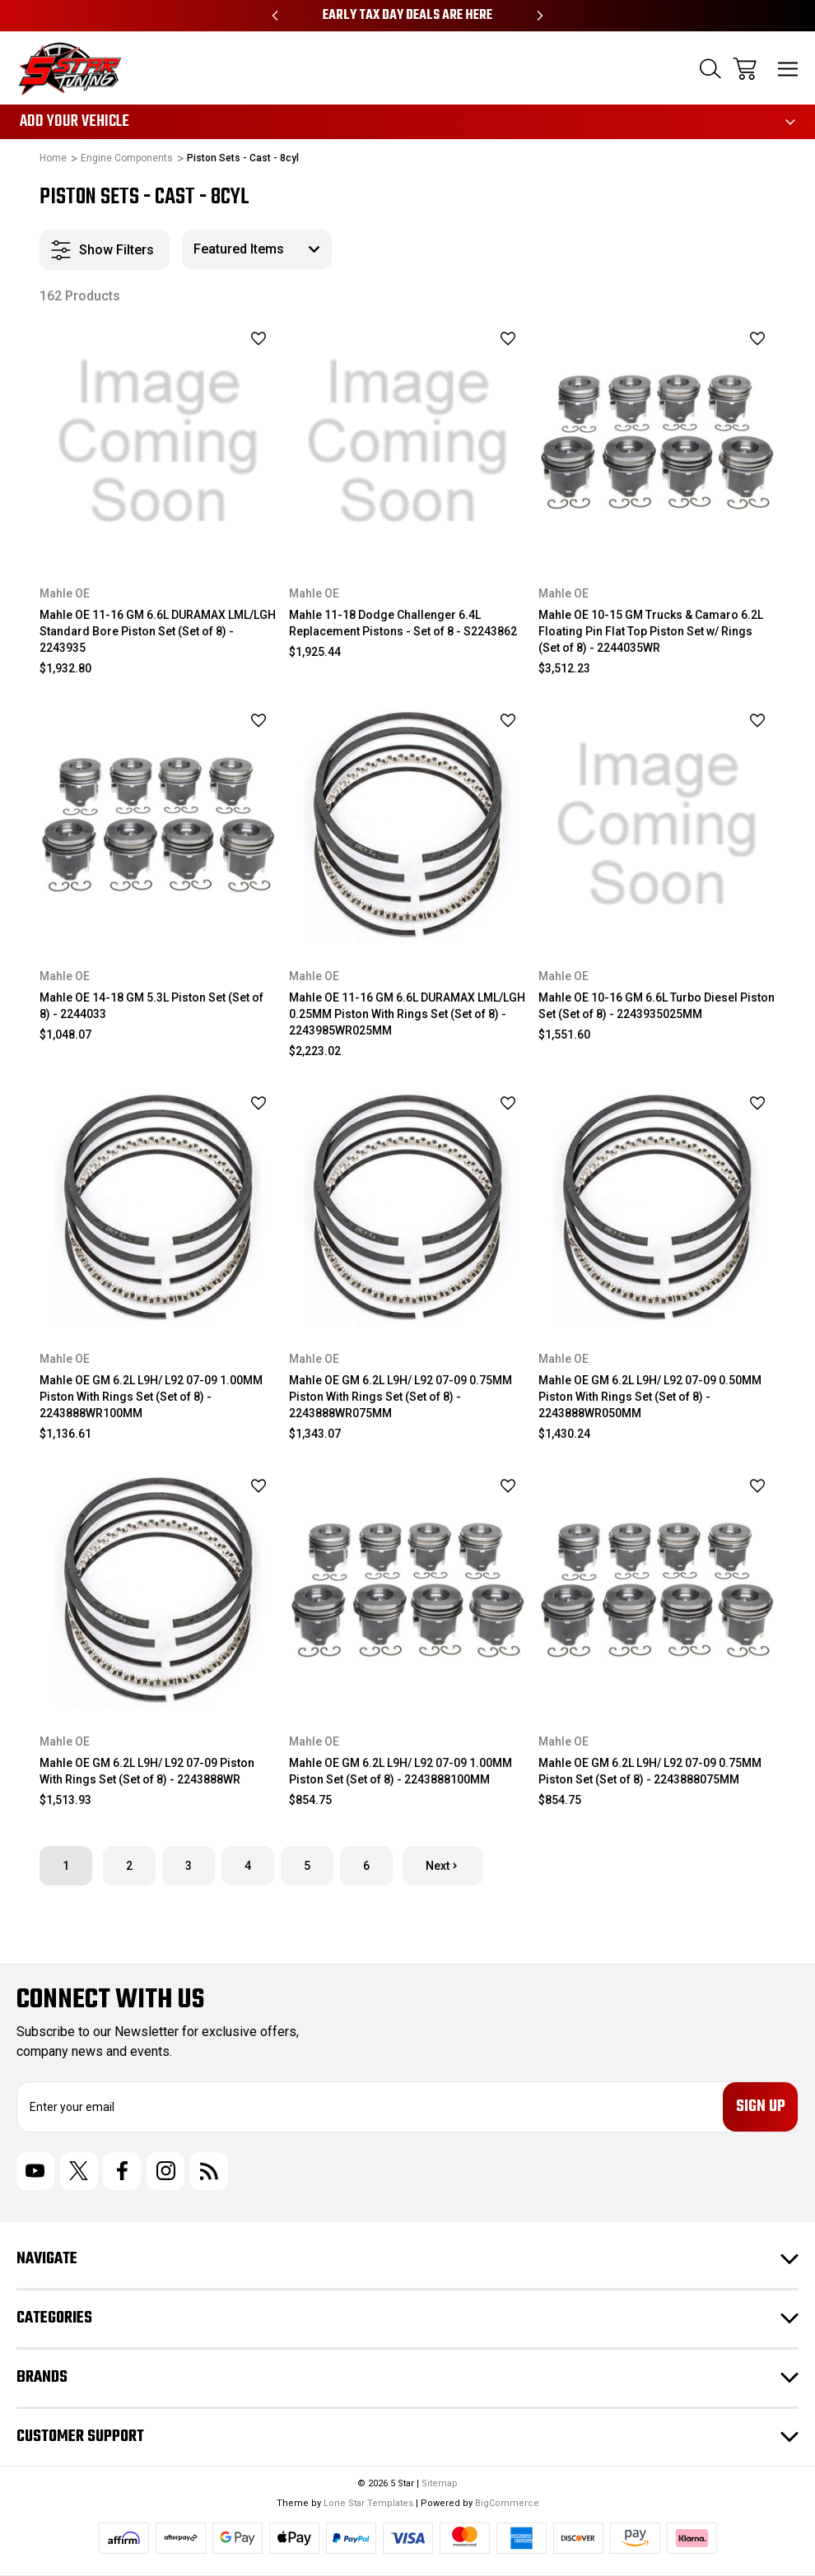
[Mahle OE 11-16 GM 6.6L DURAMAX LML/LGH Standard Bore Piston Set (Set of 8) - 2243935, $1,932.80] (158, 441)
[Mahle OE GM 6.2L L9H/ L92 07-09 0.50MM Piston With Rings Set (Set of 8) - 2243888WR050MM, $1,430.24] (656, 1207)
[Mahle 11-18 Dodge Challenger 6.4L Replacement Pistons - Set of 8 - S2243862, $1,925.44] (407, 441)
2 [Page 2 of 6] (129, 1865)
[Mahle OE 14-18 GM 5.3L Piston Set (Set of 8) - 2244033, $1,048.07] (158, 824)
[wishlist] (237, 338)
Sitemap (439, 2483)
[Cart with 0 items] (745, 69)
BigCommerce (507, 2503)
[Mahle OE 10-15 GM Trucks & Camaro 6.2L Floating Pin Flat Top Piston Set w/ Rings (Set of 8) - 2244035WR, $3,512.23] (656, 441)
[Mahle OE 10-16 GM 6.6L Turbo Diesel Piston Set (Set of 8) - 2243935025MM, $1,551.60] (656, 824)
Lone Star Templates (368, 2503)
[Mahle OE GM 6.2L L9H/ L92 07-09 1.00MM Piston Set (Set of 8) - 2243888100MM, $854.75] (407, 1590)
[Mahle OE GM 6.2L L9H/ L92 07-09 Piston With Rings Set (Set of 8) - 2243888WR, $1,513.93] (158, 1590)
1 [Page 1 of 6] (66, 1865)
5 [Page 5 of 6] (307, 1865)
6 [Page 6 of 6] (366, 1865)
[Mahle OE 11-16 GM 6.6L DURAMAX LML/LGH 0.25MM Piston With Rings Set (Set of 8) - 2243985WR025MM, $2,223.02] (407, 824)
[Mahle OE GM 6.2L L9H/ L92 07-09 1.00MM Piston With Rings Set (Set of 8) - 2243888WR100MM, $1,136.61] (158, 1207)
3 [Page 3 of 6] (188, 1865)
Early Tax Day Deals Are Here (407, 15)
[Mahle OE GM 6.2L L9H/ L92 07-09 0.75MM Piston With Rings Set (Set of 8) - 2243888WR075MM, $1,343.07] (407, 1207)
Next (443, 1866)
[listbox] (257, 249)
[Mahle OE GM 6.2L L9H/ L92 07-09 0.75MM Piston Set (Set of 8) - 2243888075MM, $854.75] (656, 1590)
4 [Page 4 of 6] (247, 1865)
